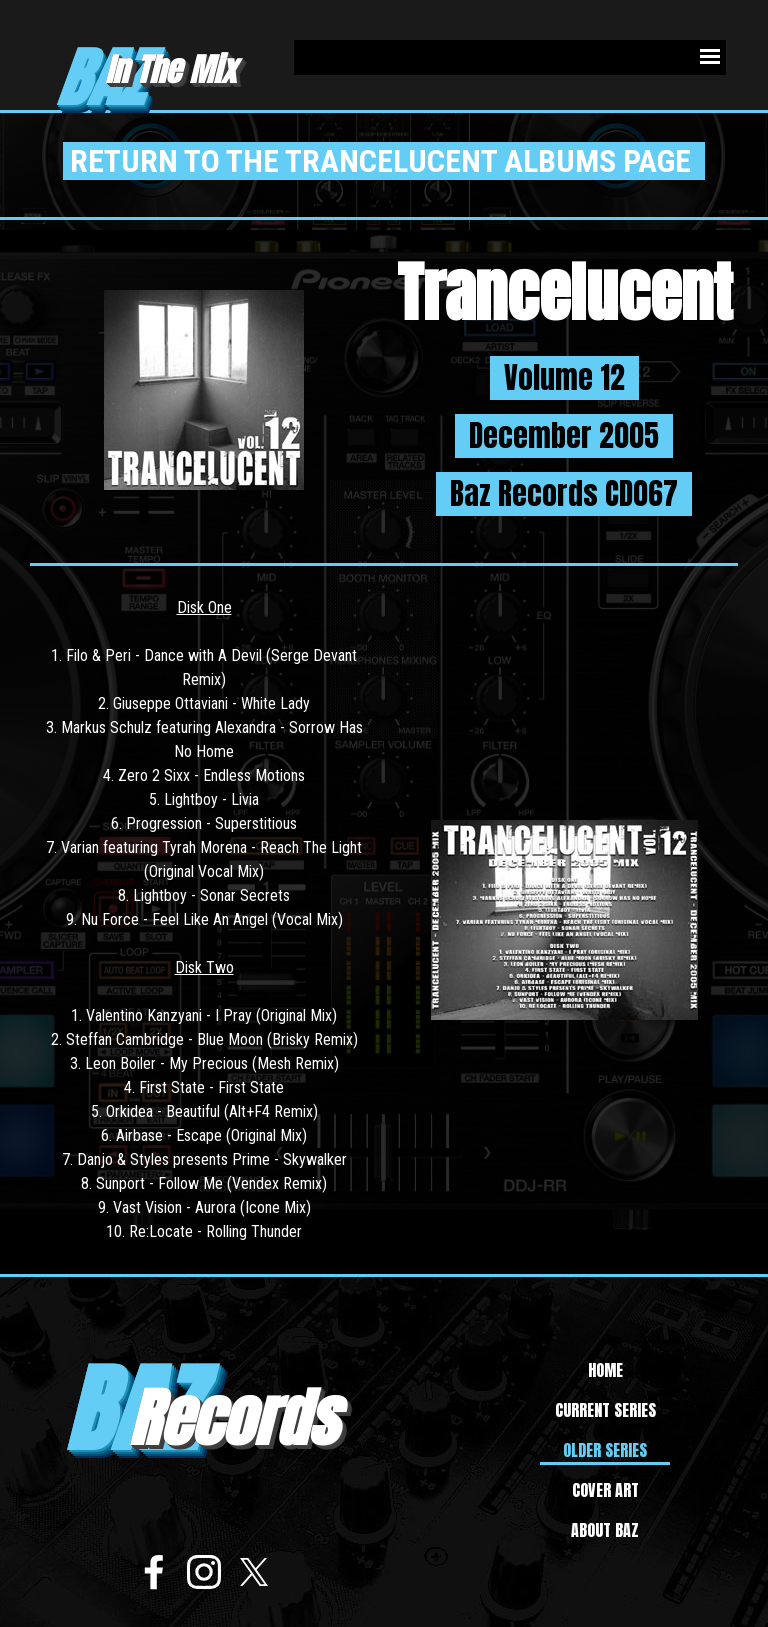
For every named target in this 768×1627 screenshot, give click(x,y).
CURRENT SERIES (605, 1410)
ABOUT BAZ (605, 1530)
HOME (605, 1370)
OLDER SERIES (605, 1450)
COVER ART (605, 1490)
